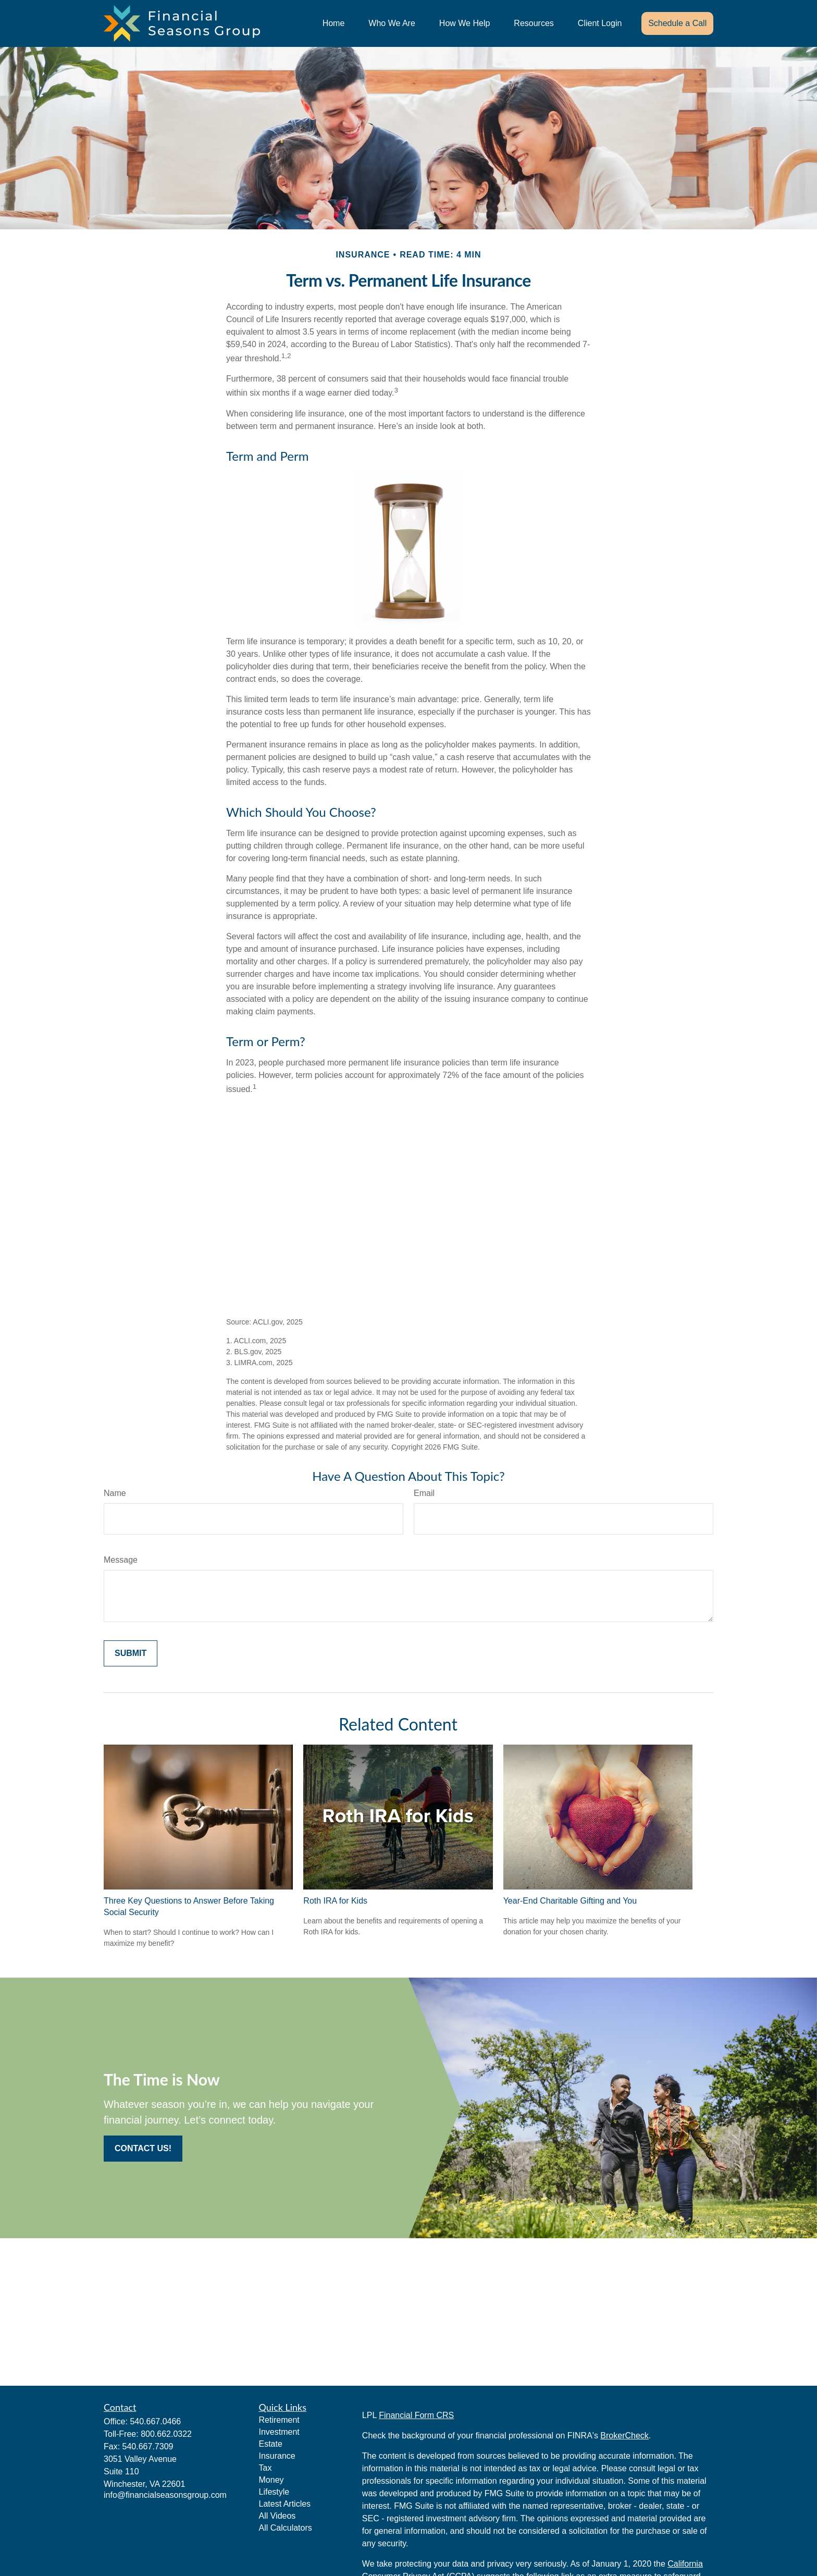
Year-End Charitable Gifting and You (570, 1900)
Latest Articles (285, 2503)
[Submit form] (130, 1653)
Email (424, 1493)
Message (121, 1559)
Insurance (277, 2455)
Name (115, 1493)
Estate (270, 2443)
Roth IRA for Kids (335, 1900)
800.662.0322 (166, 2434)
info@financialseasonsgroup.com (165, 2495)
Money (271, 2479)
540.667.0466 (155, 2421)
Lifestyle (274, 2491)
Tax (265, 2467)
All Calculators (285, 2527)
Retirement (279, 2419)
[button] (333, 24)
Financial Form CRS (416, 2415)
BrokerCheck (624, 2435)
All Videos (277, 2515)
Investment (279, 2431)
